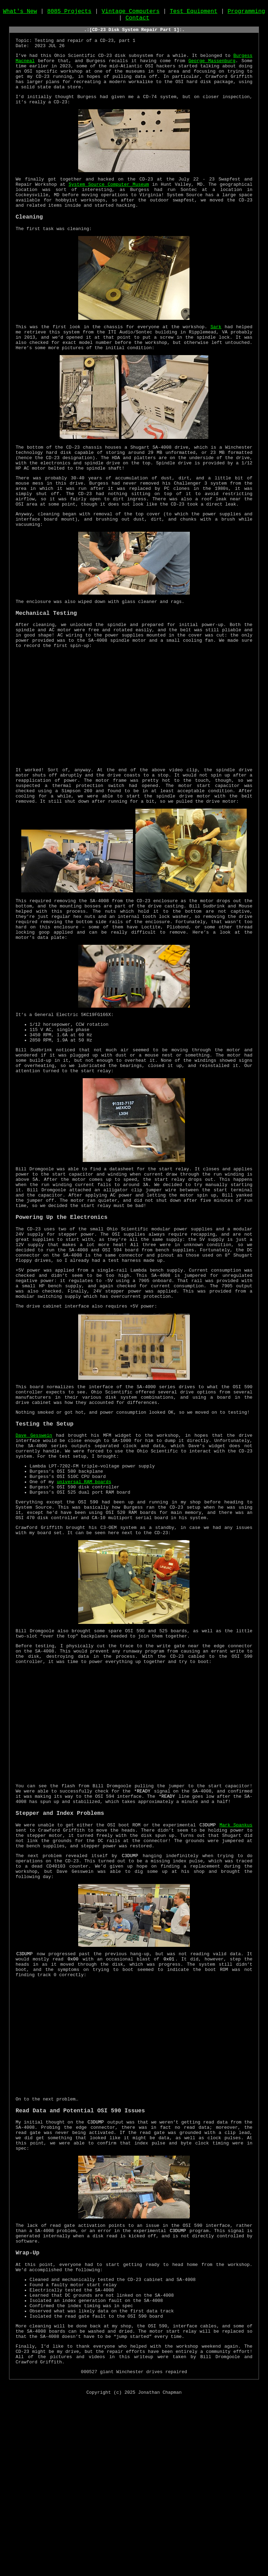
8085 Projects (69, 13)
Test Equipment (193, 13)
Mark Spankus (235, 1959)
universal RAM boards (84, 1594)
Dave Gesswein (34, 1540)
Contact (137, 20)
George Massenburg (212, 71)
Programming (246, 13)
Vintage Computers (130, 13)
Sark (208, 354)
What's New (20, 13)
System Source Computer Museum (87, 204)
